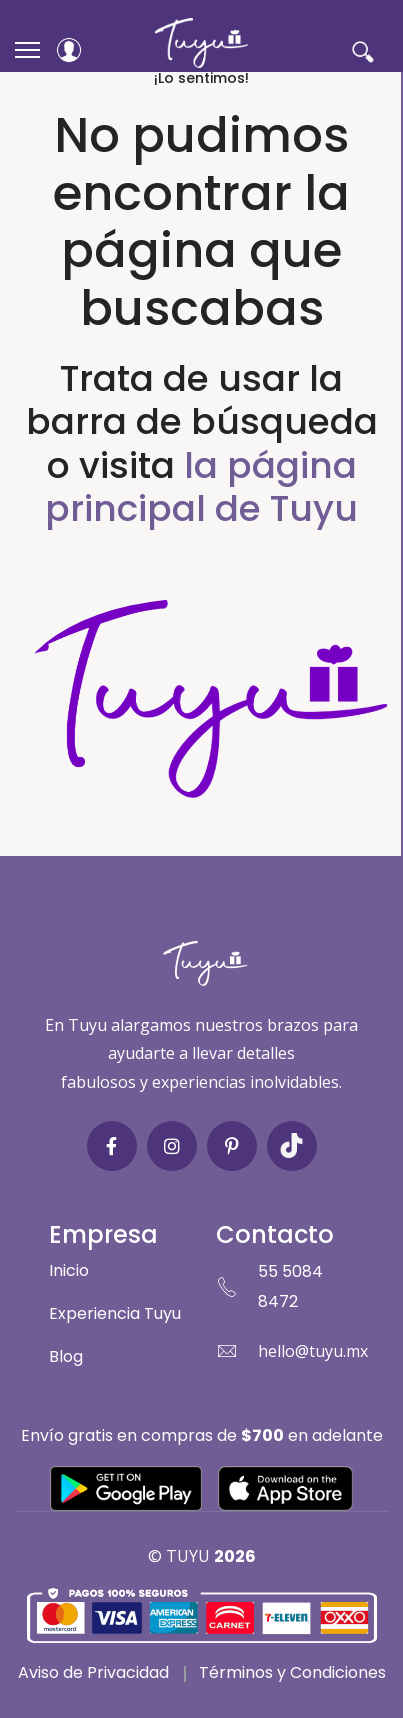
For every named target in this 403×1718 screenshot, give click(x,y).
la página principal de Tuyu (201, 487)
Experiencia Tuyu (115, 1313)
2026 (235, 1556)
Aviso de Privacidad (93, 1672)
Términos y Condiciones (292, 1672)
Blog (66, 1356)
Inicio (69, 1270)
